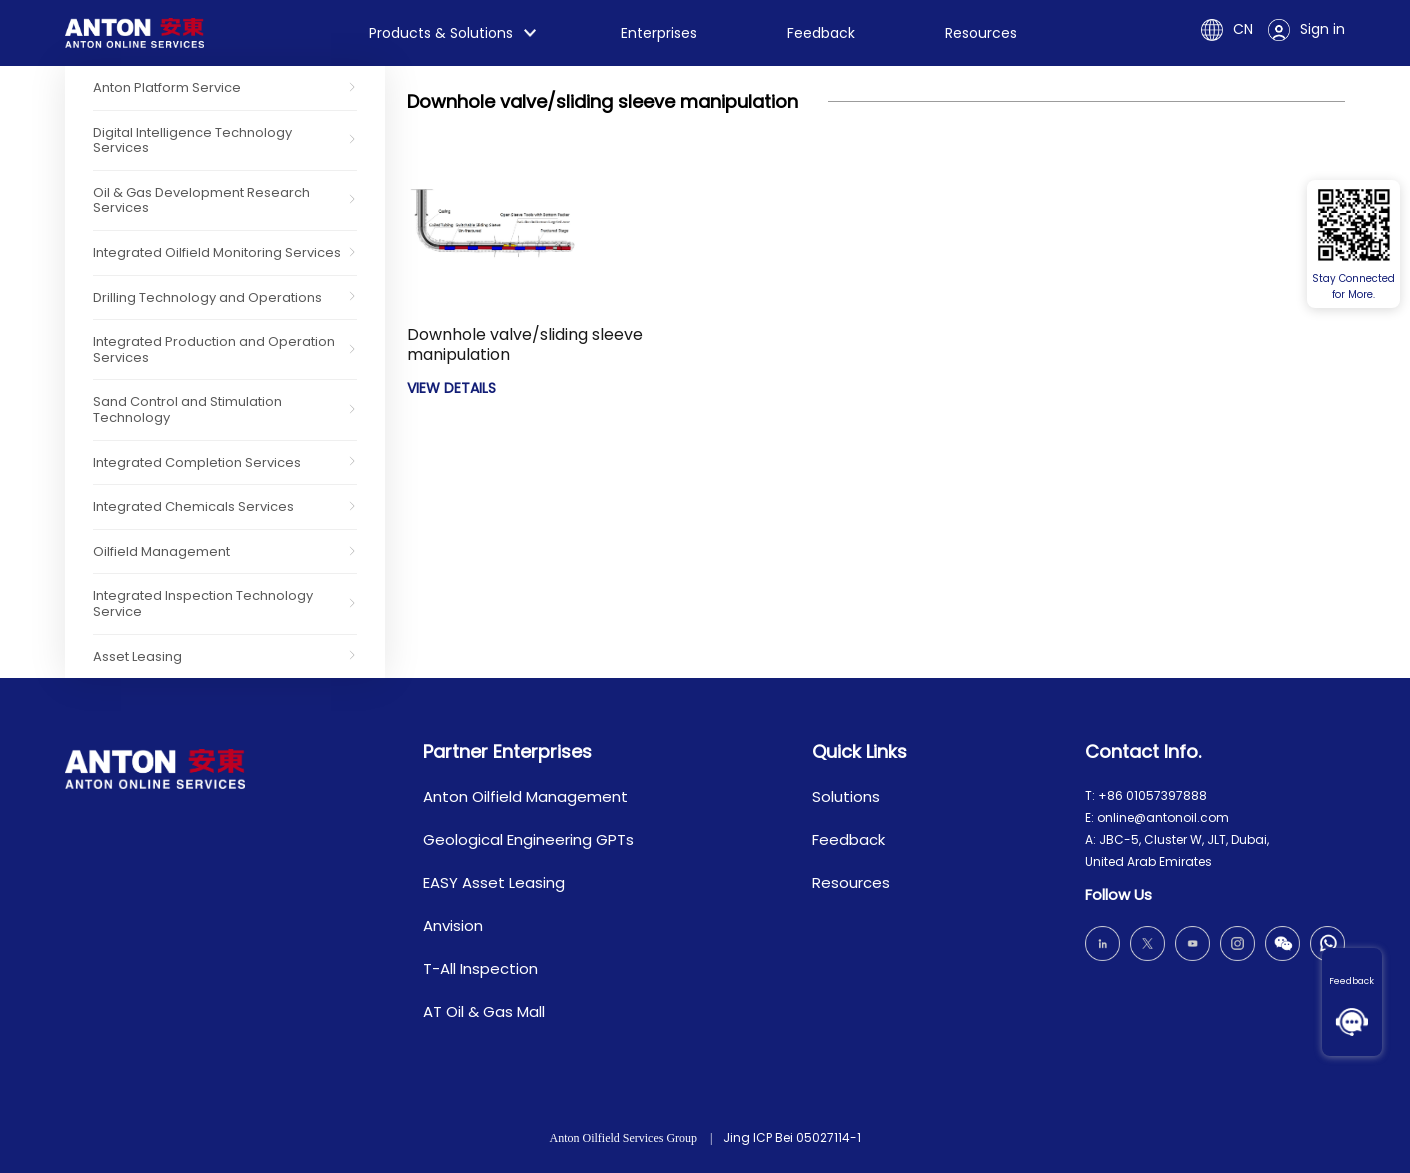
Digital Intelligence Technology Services (192, 140)
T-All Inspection (480, 968)
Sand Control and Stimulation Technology (187, 409)
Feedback (1351, 981)
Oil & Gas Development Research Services (201, 200)
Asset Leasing (137, 656)
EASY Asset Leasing (494, 882)
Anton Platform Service (167, 87)
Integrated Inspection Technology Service (203, 603)
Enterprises (659, 33)
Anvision (453, 925)
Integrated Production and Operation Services (214, 349)
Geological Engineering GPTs (528, 839)
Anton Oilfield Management (525, 796)
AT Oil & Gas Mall (484, 1011)
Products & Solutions (441, 33)
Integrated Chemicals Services (193, 506)
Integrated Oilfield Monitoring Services (217, 252)
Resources (981, 33)
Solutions (846, 796)
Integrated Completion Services (197, 462)
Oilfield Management (161, 551)
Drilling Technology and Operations (207, 297)
